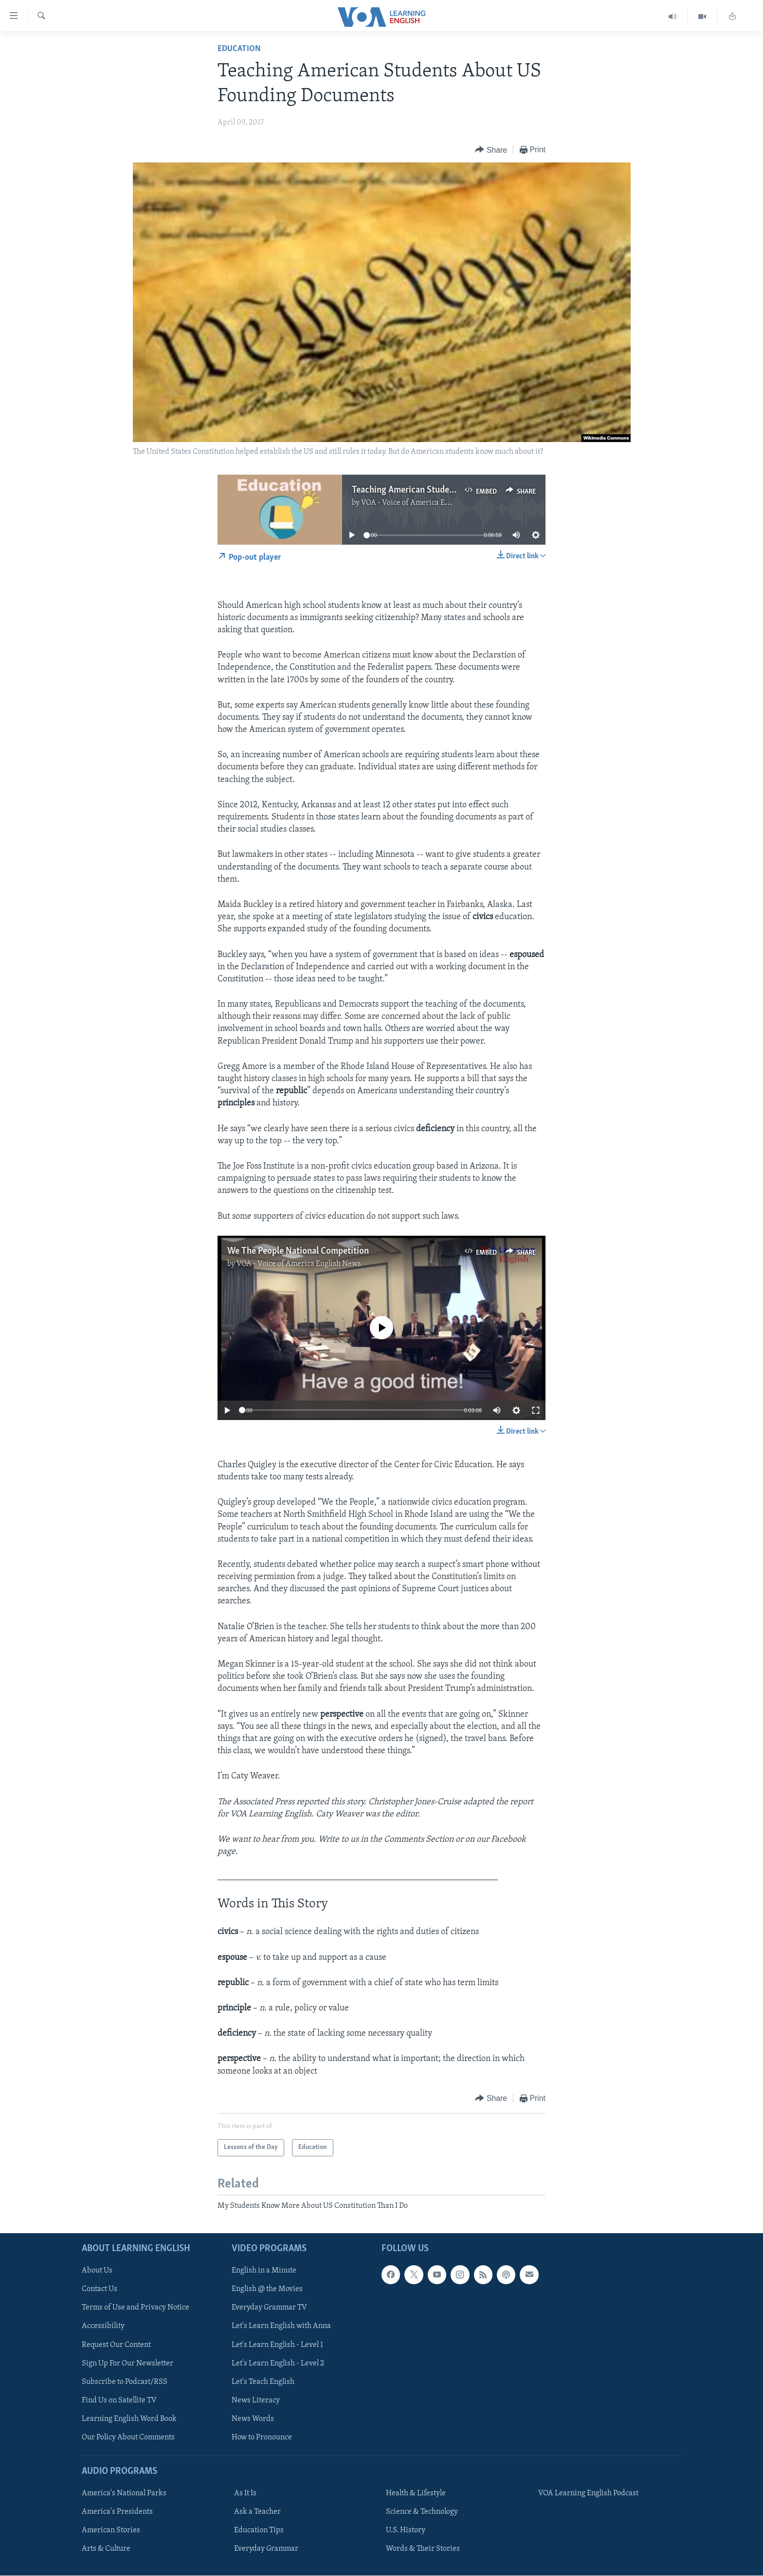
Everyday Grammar (266, 2549)
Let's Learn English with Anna (281, 2326)
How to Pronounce (262, 2437)
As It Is (245, 2493)
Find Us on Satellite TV (119, 2400)
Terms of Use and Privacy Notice (135, 2308)
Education (239, 48)
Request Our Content (116, 2345)
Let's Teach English (263, 2382)
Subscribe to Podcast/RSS (124, 2382)
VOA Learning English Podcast (588, 2493)
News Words (253, 2419)
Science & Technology (422, 2512)
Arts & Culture (106, 2549)
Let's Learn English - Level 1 (277, 2345)
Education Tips (259, 2530)
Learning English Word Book (129, 2419)
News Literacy (256, 2400)
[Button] (491, 150)
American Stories (111, 2530)
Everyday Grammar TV (269, 2308)
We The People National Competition (298, 1251)
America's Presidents (117, 2512)
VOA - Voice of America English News (423, 503)
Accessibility (103, 2326)
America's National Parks (124, 2493)
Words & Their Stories (423, 2549)
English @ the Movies (267, 2289)
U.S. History (405, 2530)
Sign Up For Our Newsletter (127, 2363)
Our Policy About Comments (128, 2437)
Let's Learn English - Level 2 (278, 2363)
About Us (97, 2271)
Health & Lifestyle (416, 2493)
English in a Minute (264, 2271)
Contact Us (99, 2289)
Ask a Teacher (257, 2512)
